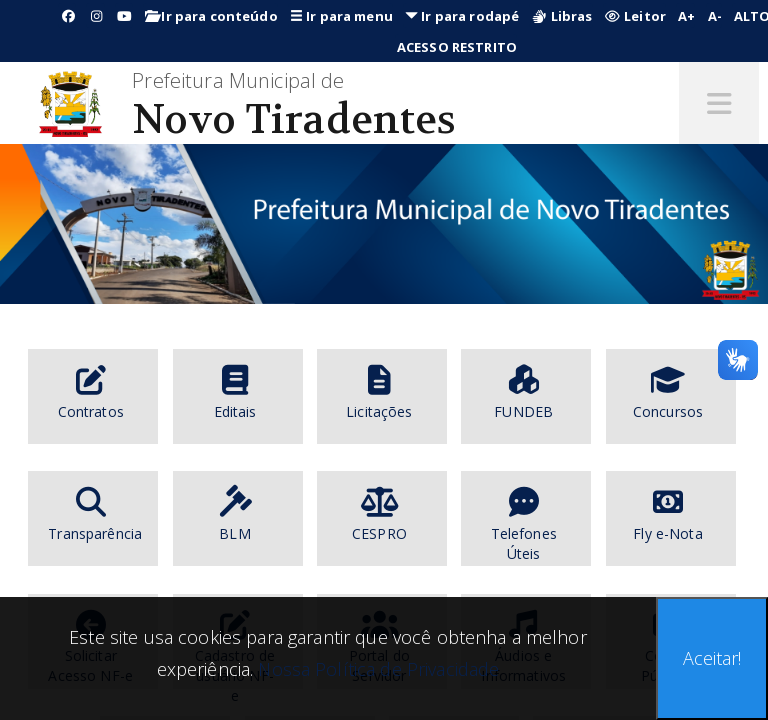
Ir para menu (341, 16)
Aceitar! (712, 658)
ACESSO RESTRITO (457, 47)
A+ (686, 16)
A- (715, 16)
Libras (561, 16)
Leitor (635, 16)
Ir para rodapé (462, 16)
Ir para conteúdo (211, 16)
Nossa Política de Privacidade (376, 669)
